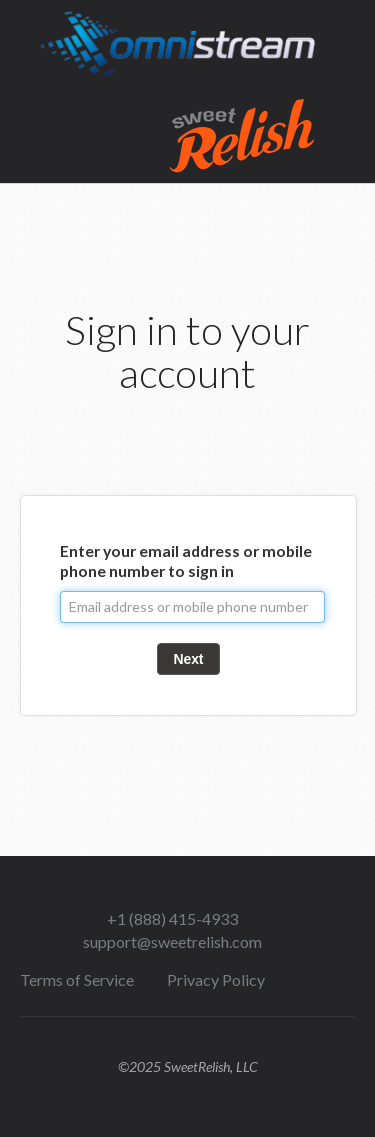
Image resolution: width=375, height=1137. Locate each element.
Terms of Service (77, 979)
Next (189, 659)
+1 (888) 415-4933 (172, 918)
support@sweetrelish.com (172, 941)
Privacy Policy (216, 979)
